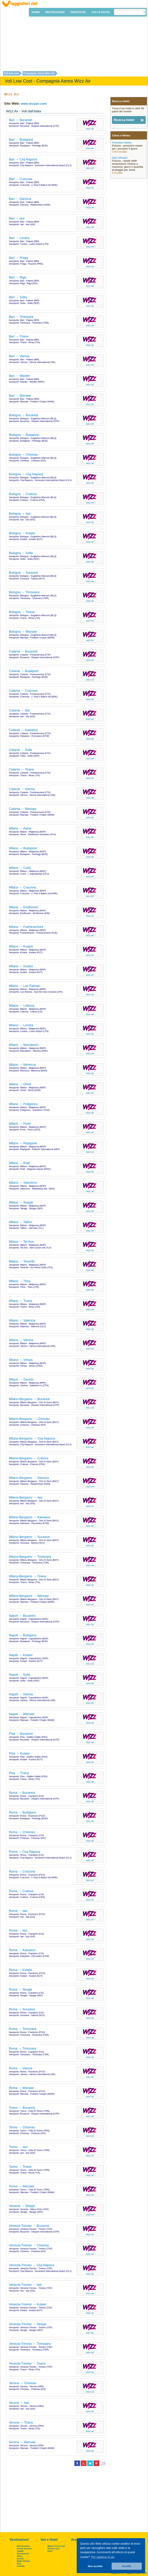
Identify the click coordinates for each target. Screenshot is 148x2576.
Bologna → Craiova (23, 494)
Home (36, 12)
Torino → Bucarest (22, 2107)
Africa (19, 2556)
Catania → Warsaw (22, 809)
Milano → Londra (21, 1025)
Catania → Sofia (20, 750)
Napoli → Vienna (21, 1694)
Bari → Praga (18, 258)
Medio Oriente (23, 2561)
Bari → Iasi (17, 218)
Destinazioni (55, 12)
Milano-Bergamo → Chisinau (29, 1419)
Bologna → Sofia (21, 553)
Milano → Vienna (21, 1340)
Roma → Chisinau (22, 1832)
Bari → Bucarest (20, 120)
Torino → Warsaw (21, 2186)
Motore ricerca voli (56, 2546)
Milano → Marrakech (23, 1045)
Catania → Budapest (23, 671)
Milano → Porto (20, 1123)
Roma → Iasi (18, 1911)
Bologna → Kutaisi (22, 533)
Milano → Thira (19, 1281)
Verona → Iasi (19, 2403)
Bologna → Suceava (23, 572)
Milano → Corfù (20, 868)
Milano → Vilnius (21, 1360)
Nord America (23, 2546)
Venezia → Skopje (22, 2206)
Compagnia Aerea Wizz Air (39, 73)
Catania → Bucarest (23, 651)
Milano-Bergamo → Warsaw (29, 1596)
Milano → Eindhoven (23, 907)
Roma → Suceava (22, 2009)
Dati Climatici (120, 157)
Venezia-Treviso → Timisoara (29, 2343)
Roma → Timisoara (22, 2029)
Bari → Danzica (20, 199)
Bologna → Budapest (24, 435)
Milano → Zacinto (21, 1379)
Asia (19, 2563)
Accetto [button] (126, 2566)
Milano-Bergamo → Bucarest (29, 1399)
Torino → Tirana (20, 2166)
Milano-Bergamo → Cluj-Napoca (32, 1438)
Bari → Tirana (18, 336)
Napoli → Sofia (19, 1674)
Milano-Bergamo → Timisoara (30, 1556)
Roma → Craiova (21, 1891)
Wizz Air (90, 128)
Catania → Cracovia (23, 690)
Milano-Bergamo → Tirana (27, 1576)
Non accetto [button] (95, 2566)
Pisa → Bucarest (21, 1733)
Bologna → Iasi (19, 513)
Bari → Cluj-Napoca (23, 159)
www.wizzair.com (34, 103)
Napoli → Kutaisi (20, 1655)
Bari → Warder (19, 376)
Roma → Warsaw (21, 2088)
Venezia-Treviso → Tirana (27, 2363)
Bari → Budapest (21, 139)
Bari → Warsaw (20, 395)
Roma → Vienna (20, 2068)
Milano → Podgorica (23, 1104)
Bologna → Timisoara (24, 592)
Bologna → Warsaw (23, 631)
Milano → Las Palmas (24, 986)
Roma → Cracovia (22, 1871)
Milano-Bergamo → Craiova (28, 1458)
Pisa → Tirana (19, 1773)
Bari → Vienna (19, 356)
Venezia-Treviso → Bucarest (29, 2225)
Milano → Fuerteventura (26, 927)
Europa (20, 2558)
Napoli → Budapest (22, 1635)
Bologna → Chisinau (23, 454)
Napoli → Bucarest (22, 1615)
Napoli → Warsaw (21, 1714)
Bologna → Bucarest (23, 415)
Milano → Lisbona (21, 1005)
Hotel (49, 2551)
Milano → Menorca (22, 1064)
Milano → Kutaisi (21, 946)
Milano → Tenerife (22, 1261)
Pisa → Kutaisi (19, 1753)
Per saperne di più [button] (102, 2557)
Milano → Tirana (20, 1301)
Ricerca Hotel (124, 120)
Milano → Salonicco (23, 1182)
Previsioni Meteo (122, 142)
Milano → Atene (20, 828)
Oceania (21, 2566)
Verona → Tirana (21, 2422)
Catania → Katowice (23, 730)
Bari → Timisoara (21, 317)
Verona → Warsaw (22, 2442)
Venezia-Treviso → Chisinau (29, 2245)
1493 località (119, 151)
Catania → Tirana (21, 769)
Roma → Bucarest (22, 1792)
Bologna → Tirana (21, 612)
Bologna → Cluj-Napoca (26, 474)
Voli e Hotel (100, 12)
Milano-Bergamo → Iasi (25, 1497)
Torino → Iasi (18, 2147)
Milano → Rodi (19, 1163)
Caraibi (20, 2551)
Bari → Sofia (18, 297)
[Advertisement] (74, 44)
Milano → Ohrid (20, 1084)
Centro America (24, 2548)
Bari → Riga (17, 277)
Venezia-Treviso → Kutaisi (27, 2304)
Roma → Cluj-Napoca (24, 1851)
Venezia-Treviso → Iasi (25, 2284)
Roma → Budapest (22, 1812)
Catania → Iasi (19, 710)
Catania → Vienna (22, 789)
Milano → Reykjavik (23, 1143)
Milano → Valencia (22, 1320)
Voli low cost (11, 73)
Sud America (23, 2553)
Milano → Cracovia (22, 887)
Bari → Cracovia (20, 179)
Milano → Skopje (21, 1202)
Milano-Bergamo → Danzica (29, 1478)
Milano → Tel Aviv (21, 1241)
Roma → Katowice (22, 1950)
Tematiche (78, 12)
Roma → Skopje (20, 1989)
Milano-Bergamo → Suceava (29, 1537)
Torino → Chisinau (22, 2127)
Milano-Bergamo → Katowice (29, 1517)
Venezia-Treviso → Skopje (27, 2324)
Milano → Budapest (23, 848)
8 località (117, 172)
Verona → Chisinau (22, 2383)
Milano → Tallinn (20, 1222)
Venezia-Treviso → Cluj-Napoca (31, 2265)
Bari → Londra (19, 238)
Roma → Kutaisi (20, 1970)
